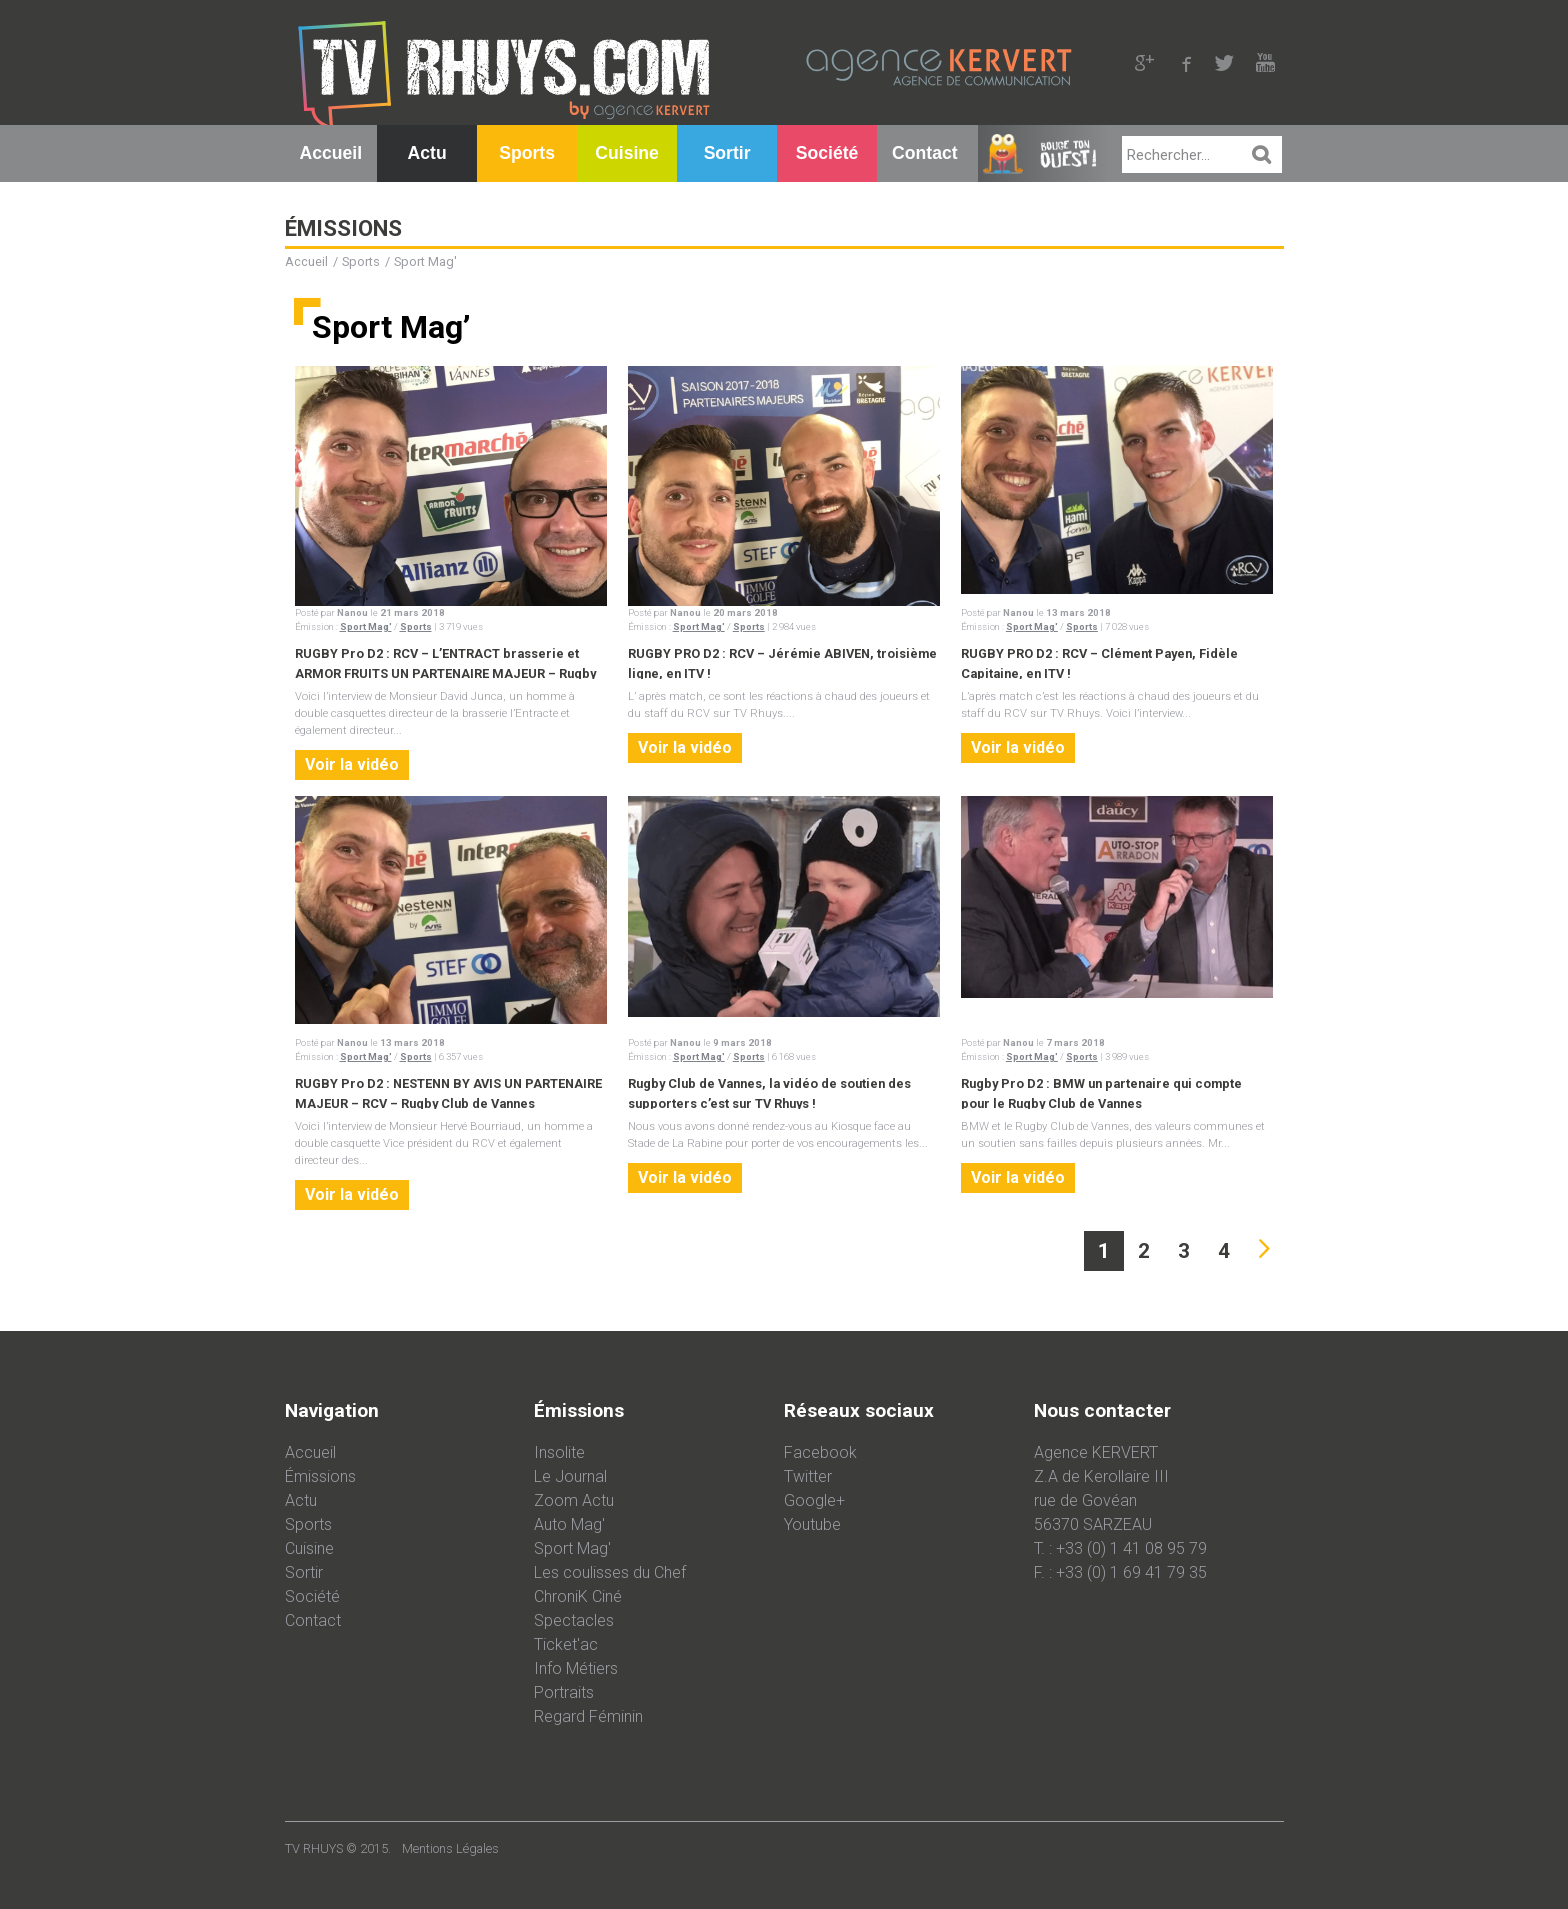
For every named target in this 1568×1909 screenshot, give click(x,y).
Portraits (564, 1692)
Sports (527, 153)
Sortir (727, 153)
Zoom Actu (574, 1500)
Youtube (812, 1524)
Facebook (820, 1452)
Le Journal (570, 1476)
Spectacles (574, 1620)
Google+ (814, 1500)
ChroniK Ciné (578, 1596)
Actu (427, 153)
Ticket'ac (566, 1644)
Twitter (808, 1476)
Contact (925, 153)
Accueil (331, 153)
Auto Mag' (569, 1524)
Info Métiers (576, 1668)
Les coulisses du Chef (610, 1572)
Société (827, 153)
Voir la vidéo (352, 764)
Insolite (559, 1452)
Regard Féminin (588, 1716)
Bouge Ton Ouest (1042, 162)
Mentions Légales (450, 1848)
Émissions (320, 1476)
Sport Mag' (366, 626)
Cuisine (627, 153)
